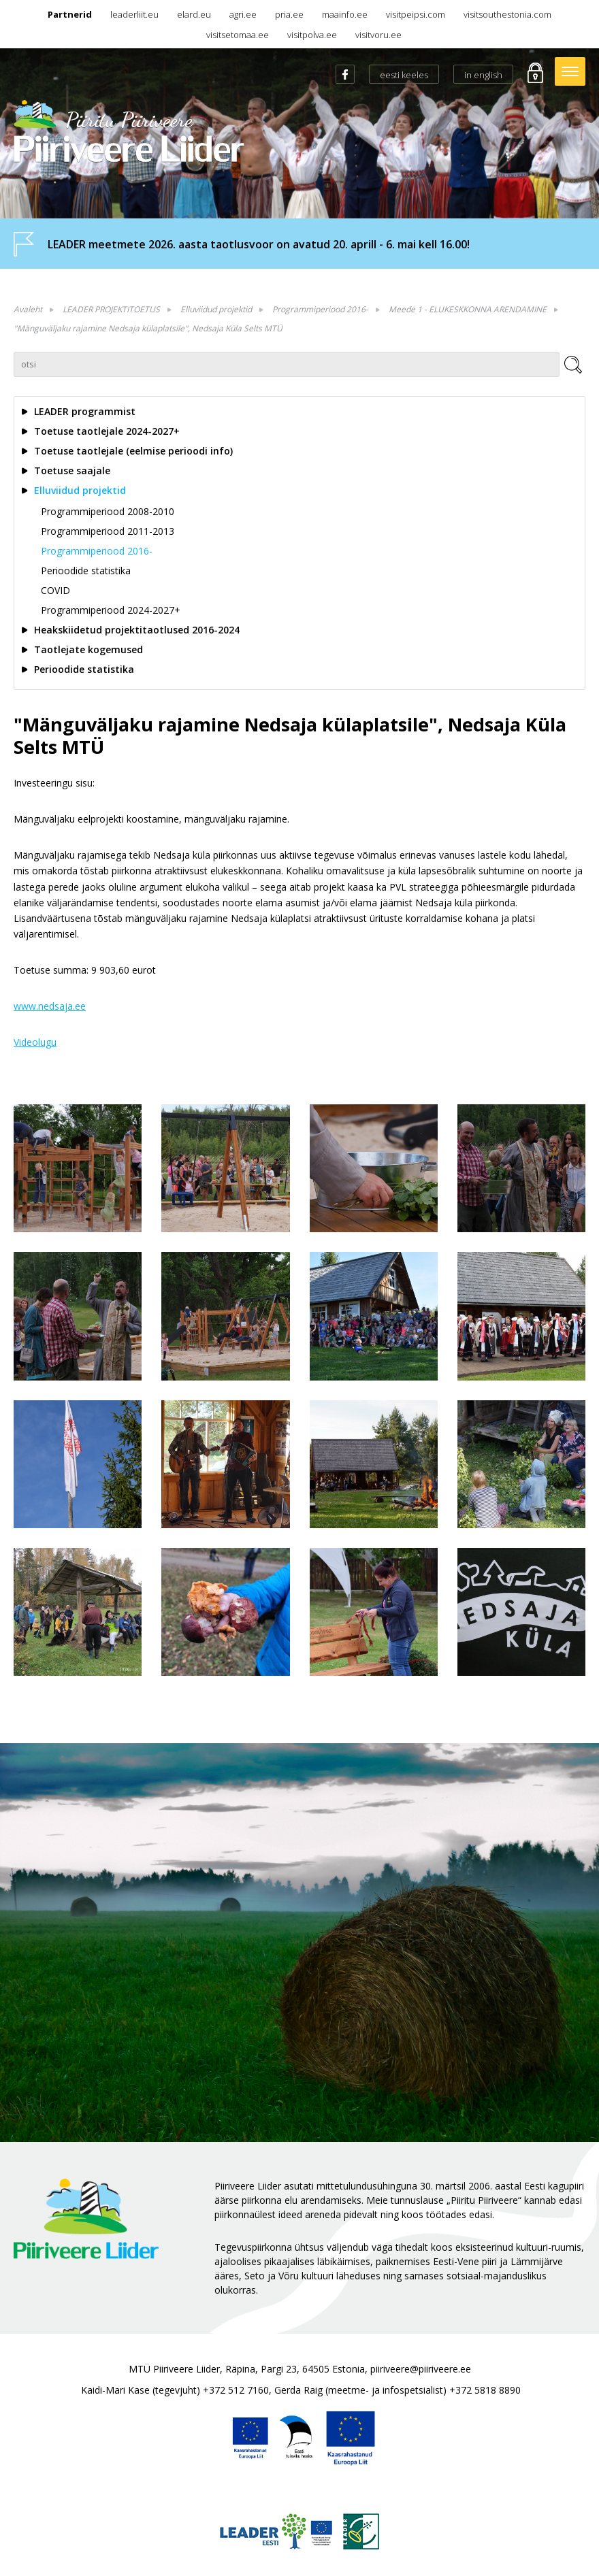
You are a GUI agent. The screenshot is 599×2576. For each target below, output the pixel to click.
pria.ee (289, 14)
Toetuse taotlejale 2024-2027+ (107, 431)
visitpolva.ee (312, 35)
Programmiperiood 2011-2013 (107, 531)
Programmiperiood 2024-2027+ (110, 610)
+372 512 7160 (236, 2389)
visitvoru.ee (378, 35)
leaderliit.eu (134, 14)
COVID (55, 590)
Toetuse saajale (72, 470)
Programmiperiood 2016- (320, 309)
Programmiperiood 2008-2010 (107, 511)
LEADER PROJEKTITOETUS (111, 309)
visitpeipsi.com (415, 14)
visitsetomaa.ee (237, 35)
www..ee (50, 1006)
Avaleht (28, 309)
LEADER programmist (84, 411)
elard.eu (194, 14)
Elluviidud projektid (216, 309)
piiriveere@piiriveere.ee (420, 2368)
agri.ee (243, 14)
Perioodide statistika (86, 570)
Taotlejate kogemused (88, 649)
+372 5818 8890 (485, 2389)
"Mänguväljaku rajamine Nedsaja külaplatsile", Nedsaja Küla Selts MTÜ (148, 328)
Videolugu (35, 1042)
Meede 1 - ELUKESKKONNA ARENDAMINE (468, 309)
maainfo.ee (345, 14)
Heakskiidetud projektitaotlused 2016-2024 (137, 629)
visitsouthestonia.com (507, 14)
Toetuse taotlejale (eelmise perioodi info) (133, 450)
